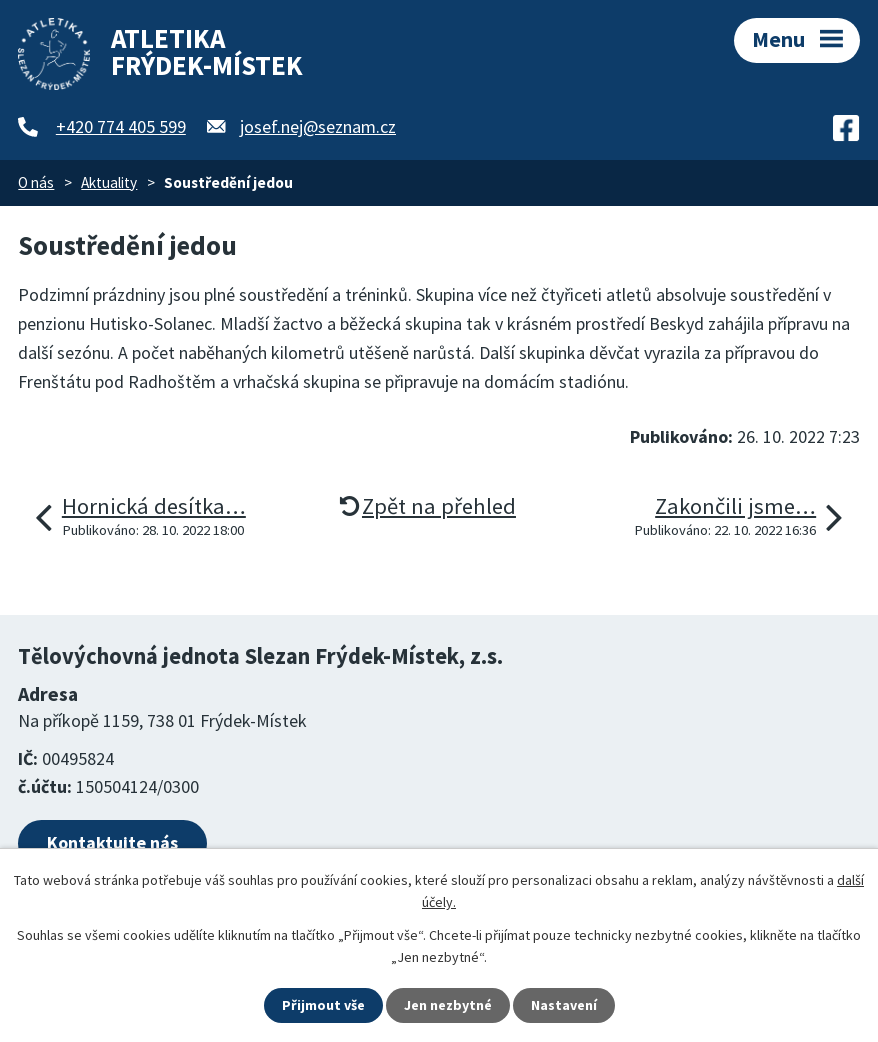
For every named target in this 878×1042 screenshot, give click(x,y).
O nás (36, 182)
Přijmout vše (323, 1005)
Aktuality (109, 182)
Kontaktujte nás (112, 842)
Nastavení (564, 1005)
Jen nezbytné (448, 1005)
